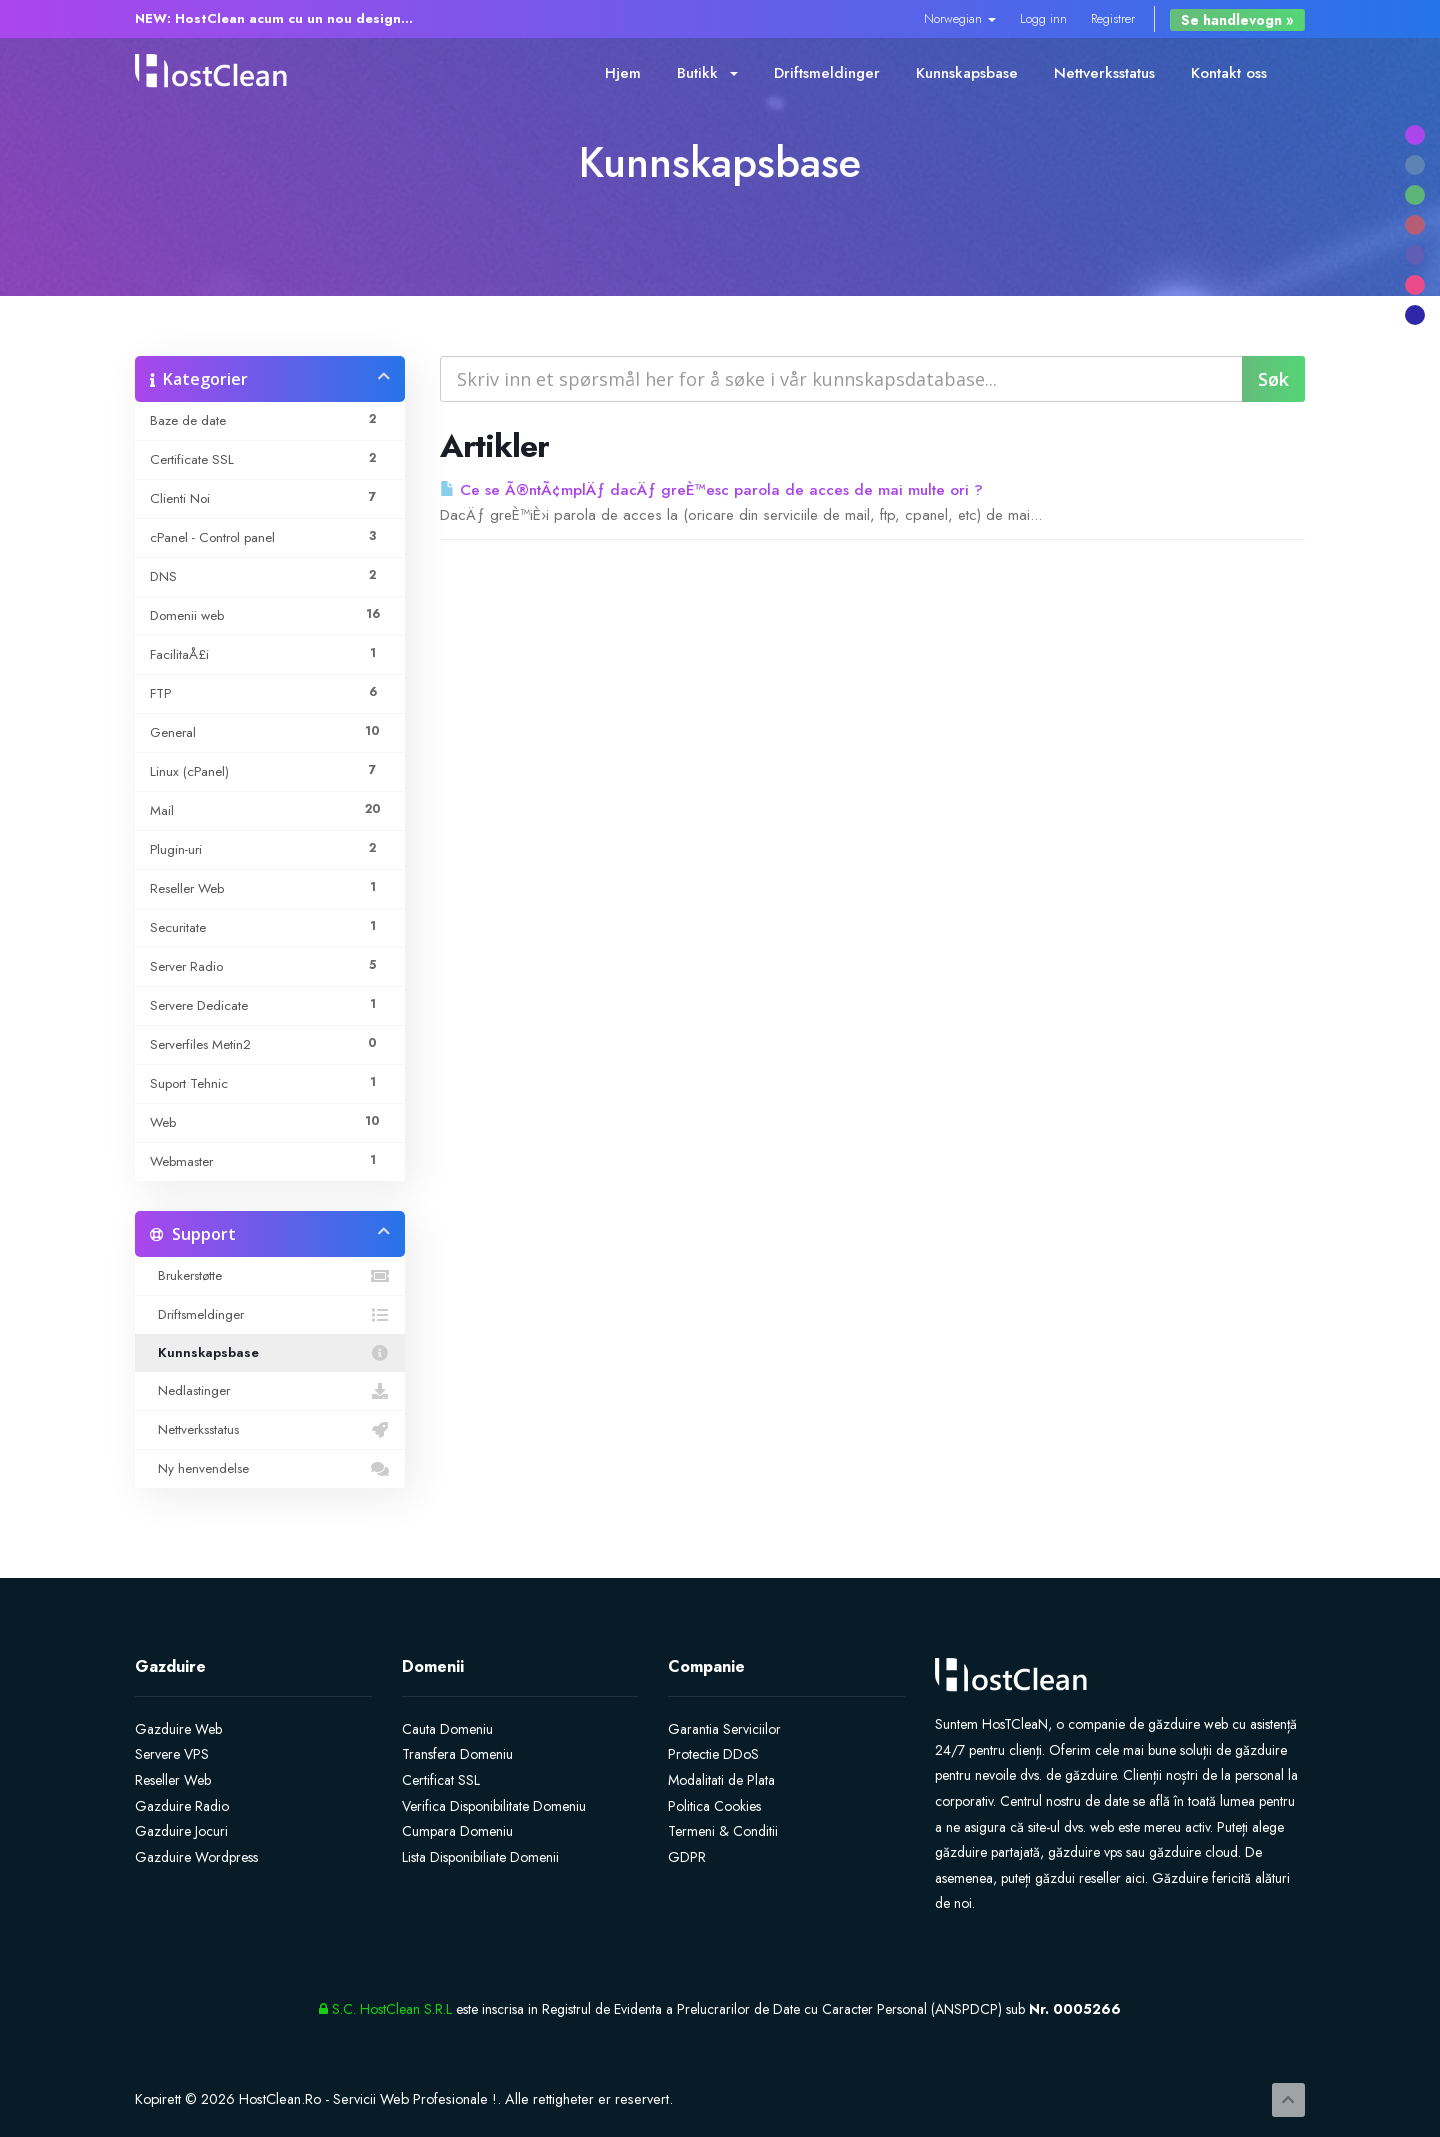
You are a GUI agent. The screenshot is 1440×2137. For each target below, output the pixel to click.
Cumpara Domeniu (457, 1831)
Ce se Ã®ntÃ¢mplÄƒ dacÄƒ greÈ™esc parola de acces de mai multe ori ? (711, 490)
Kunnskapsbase (967, 73)
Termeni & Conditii (723, 1831)
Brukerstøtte (270, 1276)
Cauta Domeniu (447, 1729)
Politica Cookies (714, 1806)
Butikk (707, 73)
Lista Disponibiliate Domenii (480, 1857)
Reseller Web (173, 1780)
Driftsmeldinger (827, 73)
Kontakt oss (1229, 73)
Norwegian (960, 18)
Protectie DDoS (713, 1754)
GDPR (687, 1857)
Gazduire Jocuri (181, 1831)
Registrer (1113, 18)
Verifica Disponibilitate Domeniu (494, 1806)
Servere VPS (172, 1754)
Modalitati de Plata (721, 1780)
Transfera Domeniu (457, 1754)
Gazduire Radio (182, 1806)
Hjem (623, 73)
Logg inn (1043, 18)
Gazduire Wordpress (196, 1857)
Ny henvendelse (270, 1469)
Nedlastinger (270, 1391)
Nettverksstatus (1104, 73)
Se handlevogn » (1237, 20)
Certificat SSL (441, 1780)
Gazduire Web (178, 1729)
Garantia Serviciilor (724, 1729)
